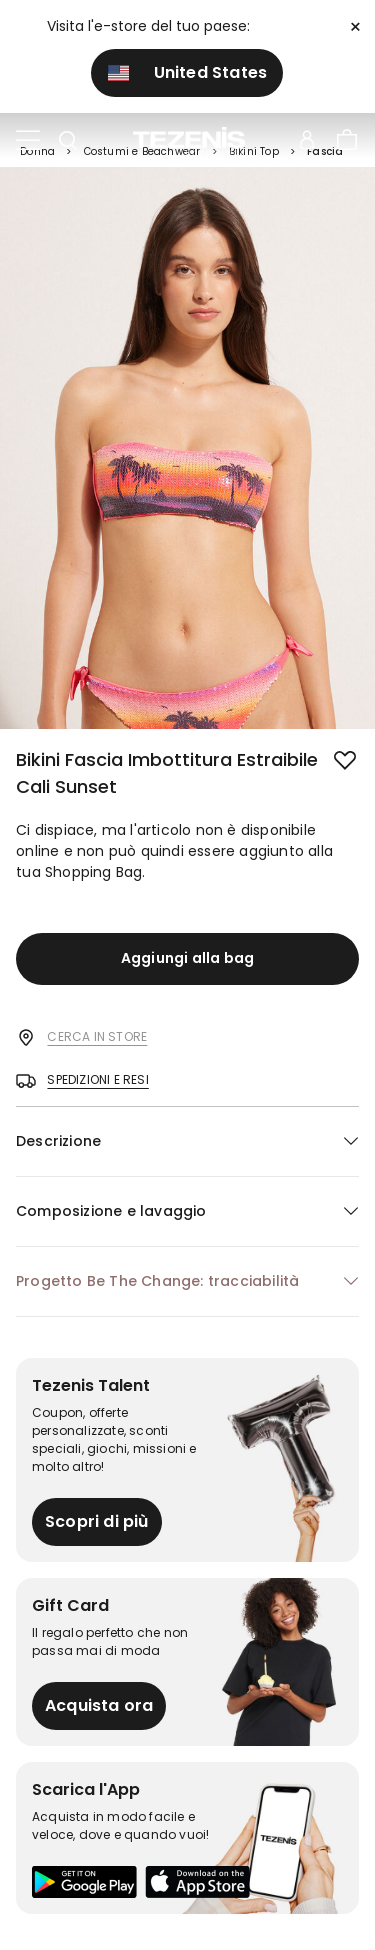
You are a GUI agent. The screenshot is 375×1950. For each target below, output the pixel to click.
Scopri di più (97, 1521)
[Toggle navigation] (28, 141)
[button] (187, 1141)
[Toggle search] (68, 141)
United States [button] (188, 72)
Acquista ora (99, 1705)
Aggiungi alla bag (187, 958)
